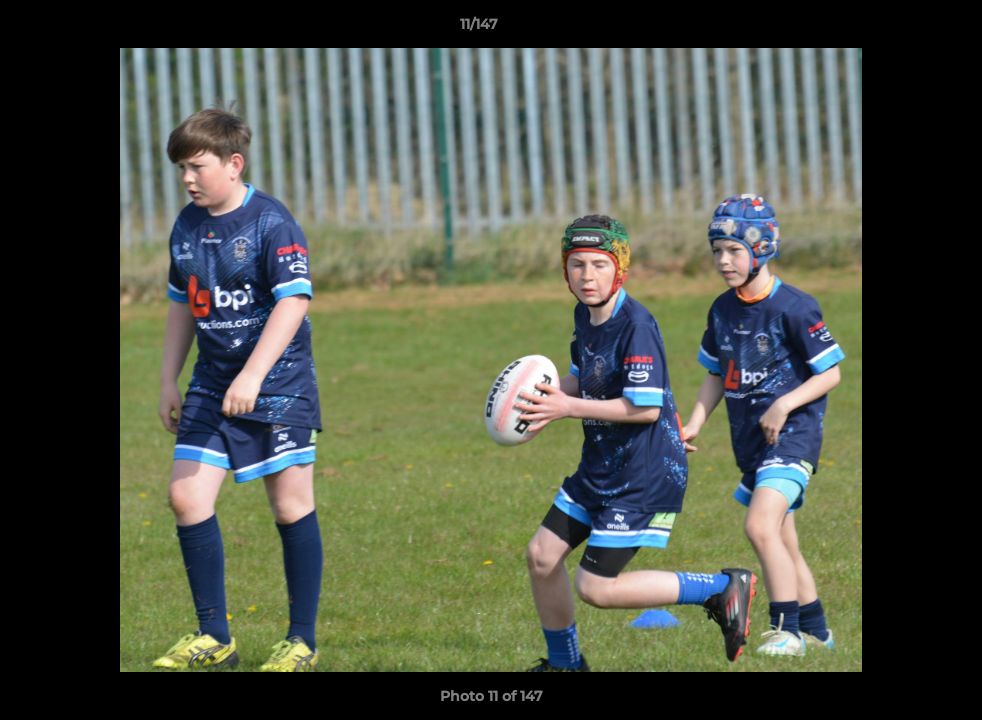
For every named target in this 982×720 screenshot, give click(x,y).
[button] (898, 29)
